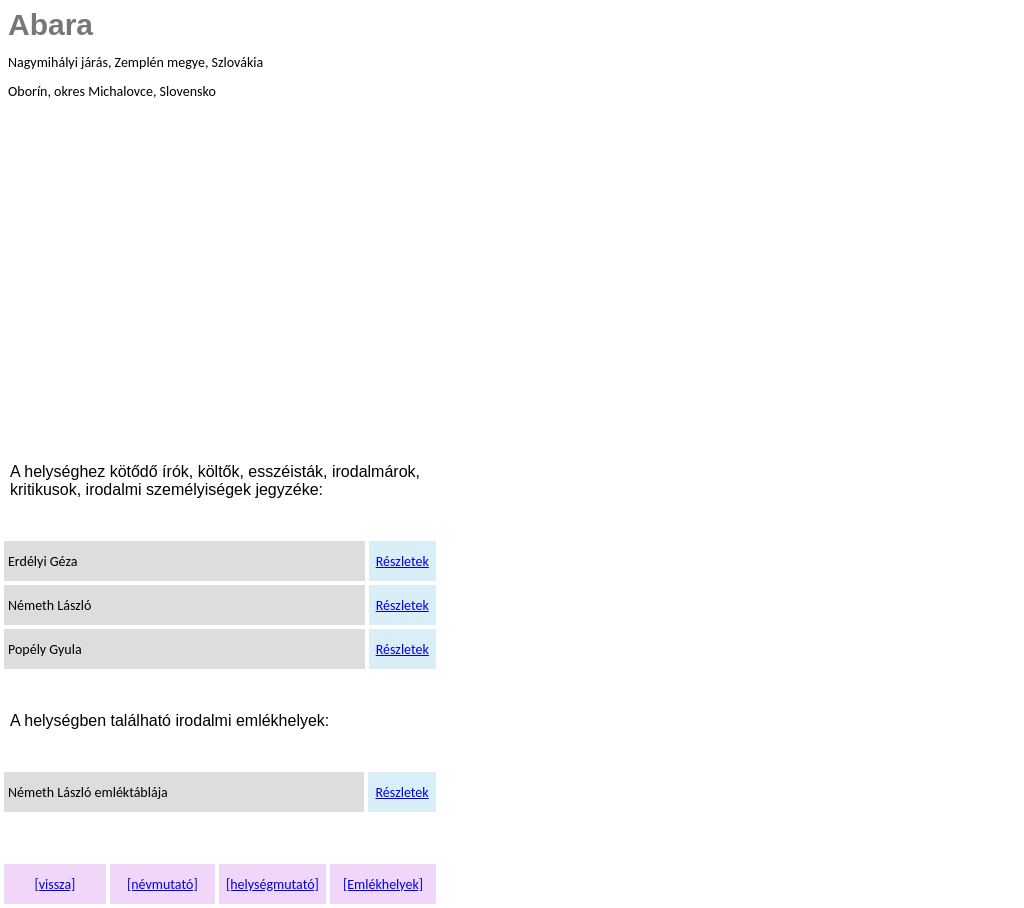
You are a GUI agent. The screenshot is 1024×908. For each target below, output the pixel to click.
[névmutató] (162, 884)
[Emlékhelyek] (383, 884)
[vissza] (54, 884)
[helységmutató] (272, 884)
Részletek (402, 561)
